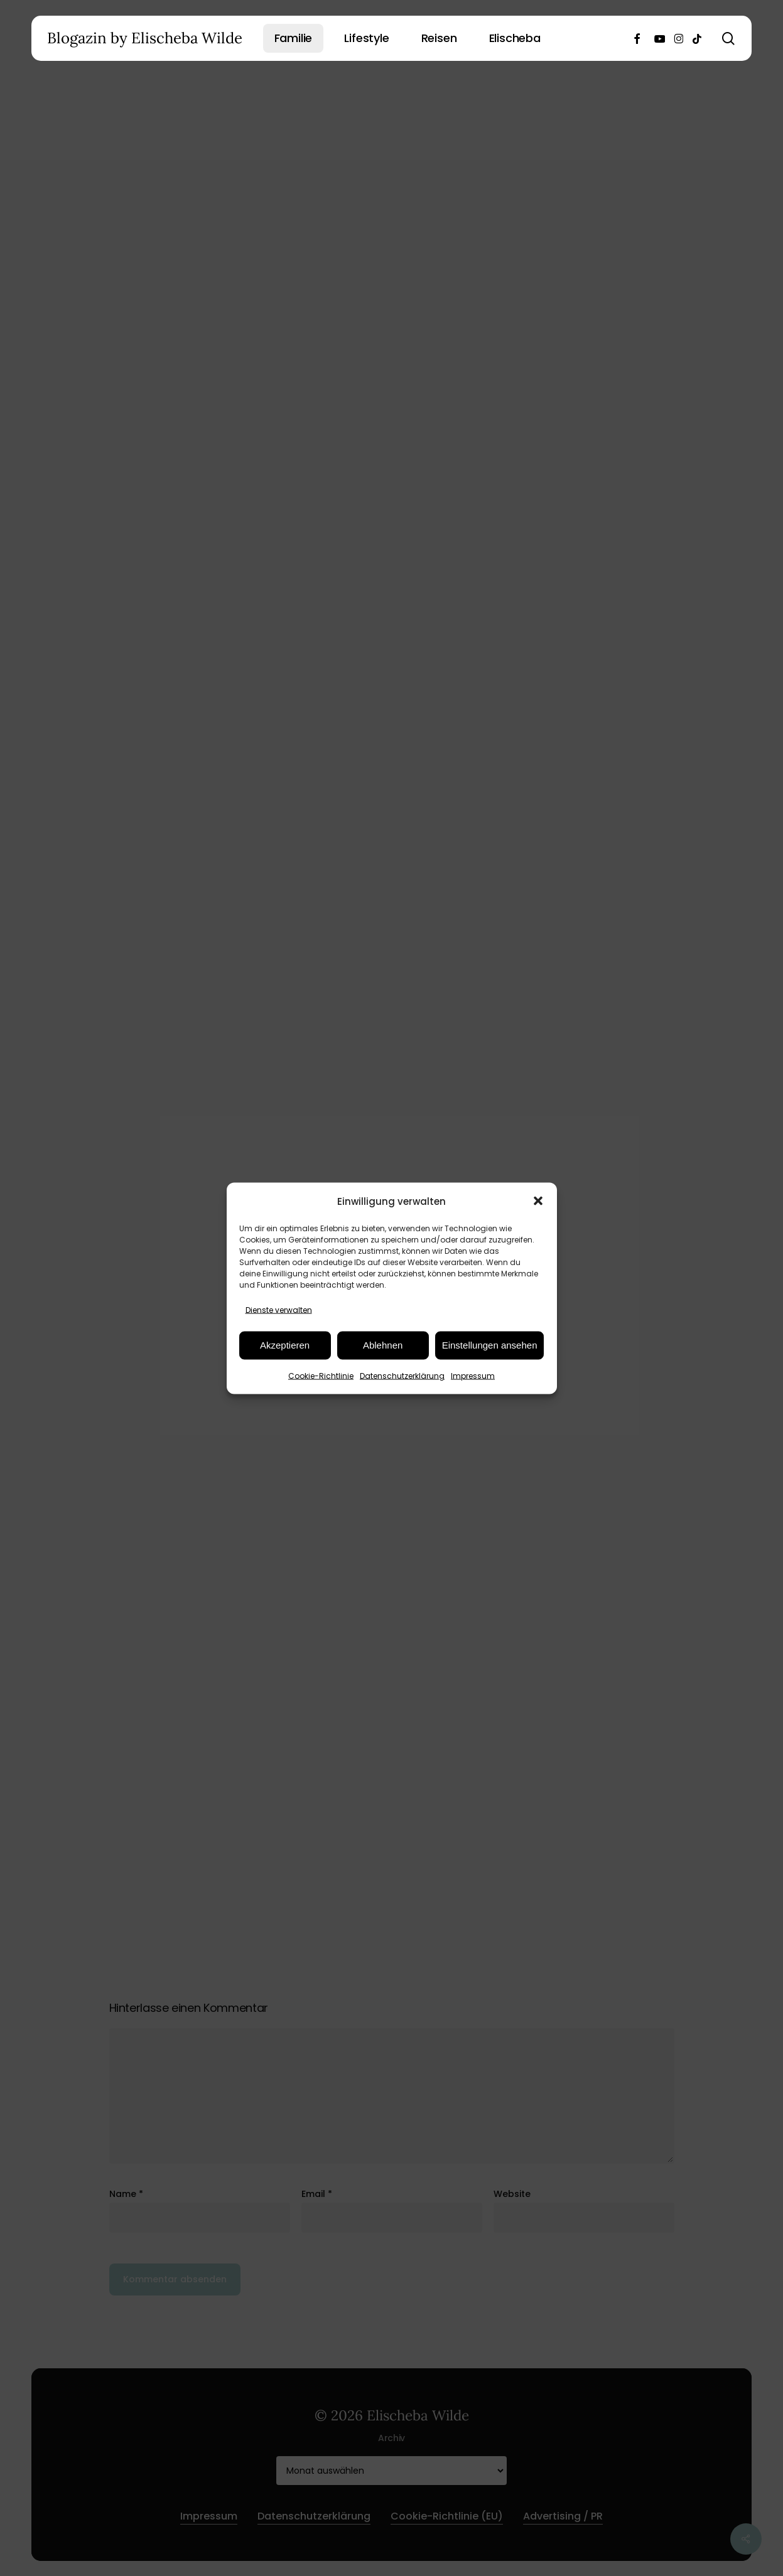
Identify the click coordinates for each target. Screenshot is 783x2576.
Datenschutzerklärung (402, 1375)
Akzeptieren (285, 1345)
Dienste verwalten (279, 1309)
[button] (538, 1201)
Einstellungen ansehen (489, 1345)
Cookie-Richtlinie (321, 1375)
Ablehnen (382, 1345)
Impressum (473, 1375)
